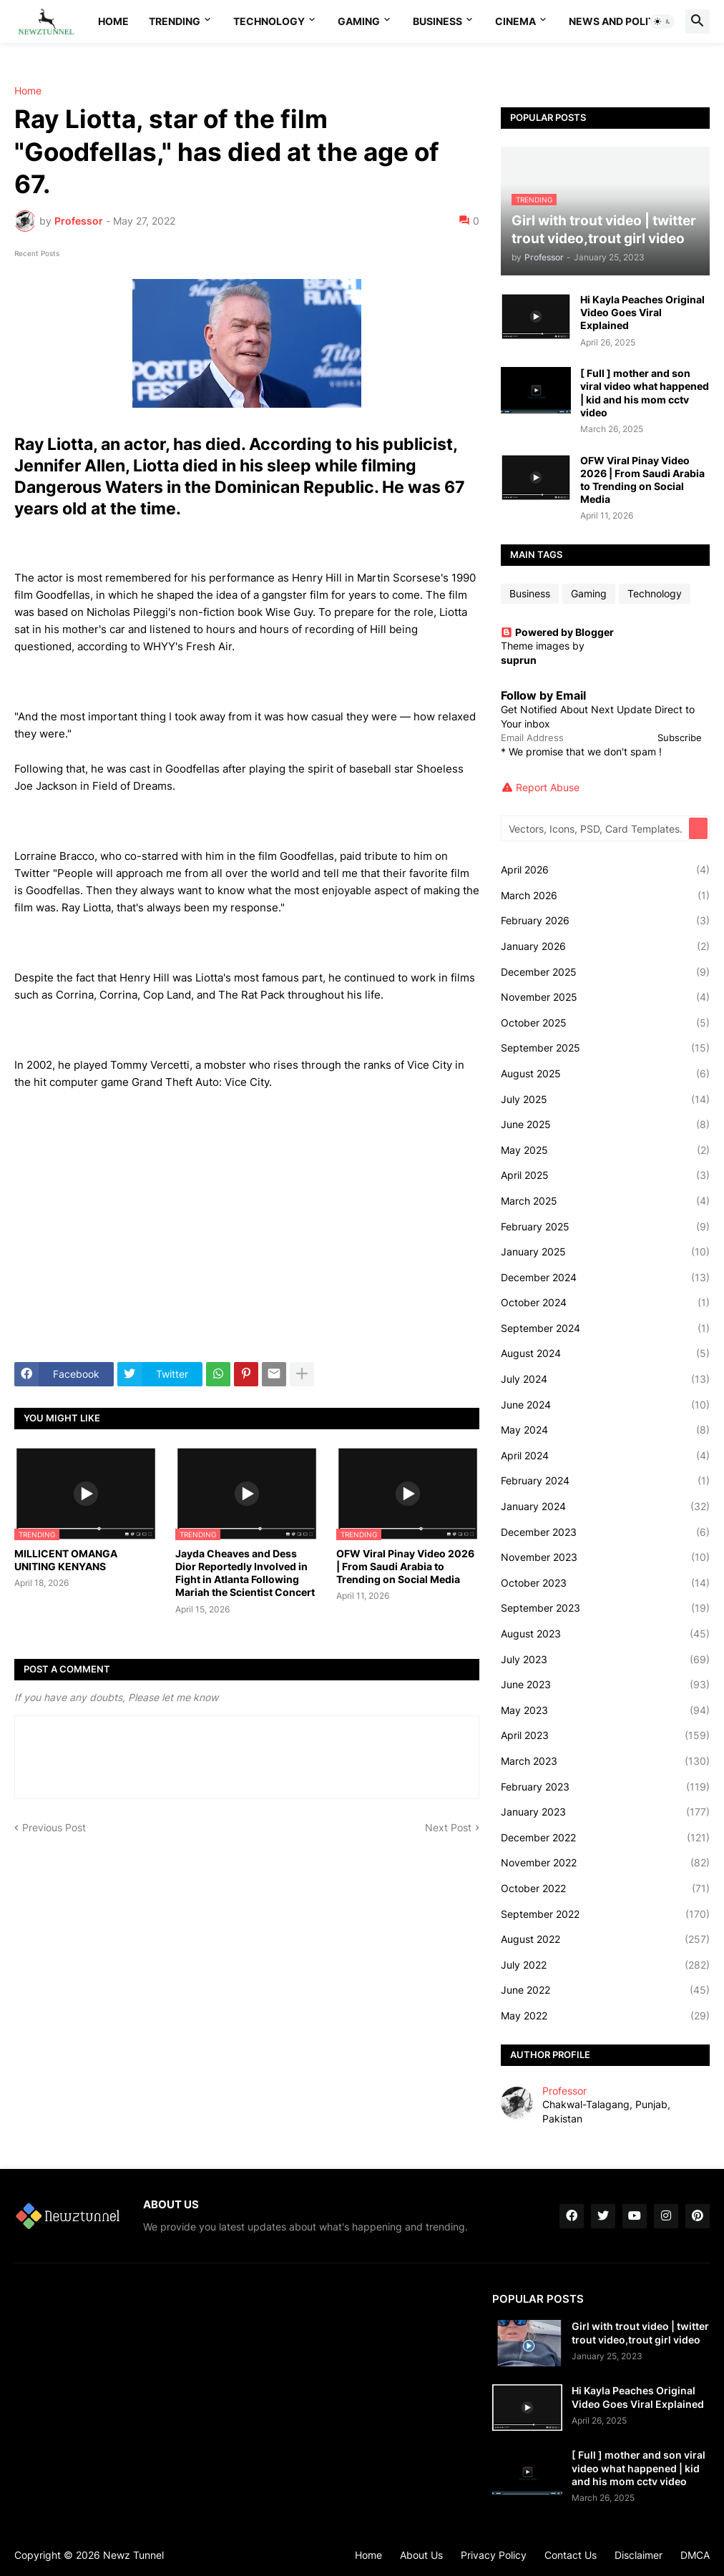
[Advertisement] (246, 1244)
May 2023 (605, 1710)
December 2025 (605, 972)
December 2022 (605, 1838)
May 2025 (605, 1150)
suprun (519, 660)
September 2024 (605, 1328)
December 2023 (605, 1532)
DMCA (695, 2555)
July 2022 (605, 1965)
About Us (421, 2555)
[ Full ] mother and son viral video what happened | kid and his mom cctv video (644, 392)
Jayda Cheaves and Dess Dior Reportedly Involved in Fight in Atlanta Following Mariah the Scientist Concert (245, 1573)
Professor (564, 2091)
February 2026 (605, 921)
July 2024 (605, 1379)
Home (113, 21)
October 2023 (605, 1583)
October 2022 (605, 1888)
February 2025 (605, 1227)
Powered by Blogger (557, 632)
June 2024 (605, 1405)
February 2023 (605, 1787)
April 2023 (605, 1735)
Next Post (448, 1827)
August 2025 (605, 1074)
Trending (174, 21)
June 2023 (605, 1685)
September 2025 (605, 1048)
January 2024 (605, 1506)
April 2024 (605, 1456)
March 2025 (605, 1201)
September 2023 (605, 1608)
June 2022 (605, 1990)
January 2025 (605, 1252)
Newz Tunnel (133, 2555)
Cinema (515, 21)
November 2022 (605, 1863)
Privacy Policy (494, 2555)
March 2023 (605, 1761)
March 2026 (605, 895)
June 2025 (605, 1124)
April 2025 (605, 1175)
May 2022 (605, 2016)
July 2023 (605, 1659)
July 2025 (605, 1099)
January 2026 (605, 946)
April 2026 (605, 870)
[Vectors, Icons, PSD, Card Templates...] (596, 828)
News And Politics (620, 21)
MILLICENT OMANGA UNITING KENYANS (65, 1559)
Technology (269, 21)
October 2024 (605, 1303)
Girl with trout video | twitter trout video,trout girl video (640, 2332)
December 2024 (605, 1277)
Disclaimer (638, 2555)
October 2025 (605, 1023)
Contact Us (570, 2555)
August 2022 (605, 1939)
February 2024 (605, 1481)
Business (437, 21)
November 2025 (605, 997)
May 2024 (605, 1430)
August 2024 (605, 1353)
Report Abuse (547, 787)
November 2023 (605, 1557)
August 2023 (605, 1634)
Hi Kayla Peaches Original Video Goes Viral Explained (642, 312)
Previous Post (54, 1827)
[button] (662, 21)
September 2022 (605, 1914)
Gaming (359, 21)
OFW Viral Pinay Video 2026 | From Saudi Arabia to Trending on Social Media (405, 1566)
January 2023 (605, 1812)
